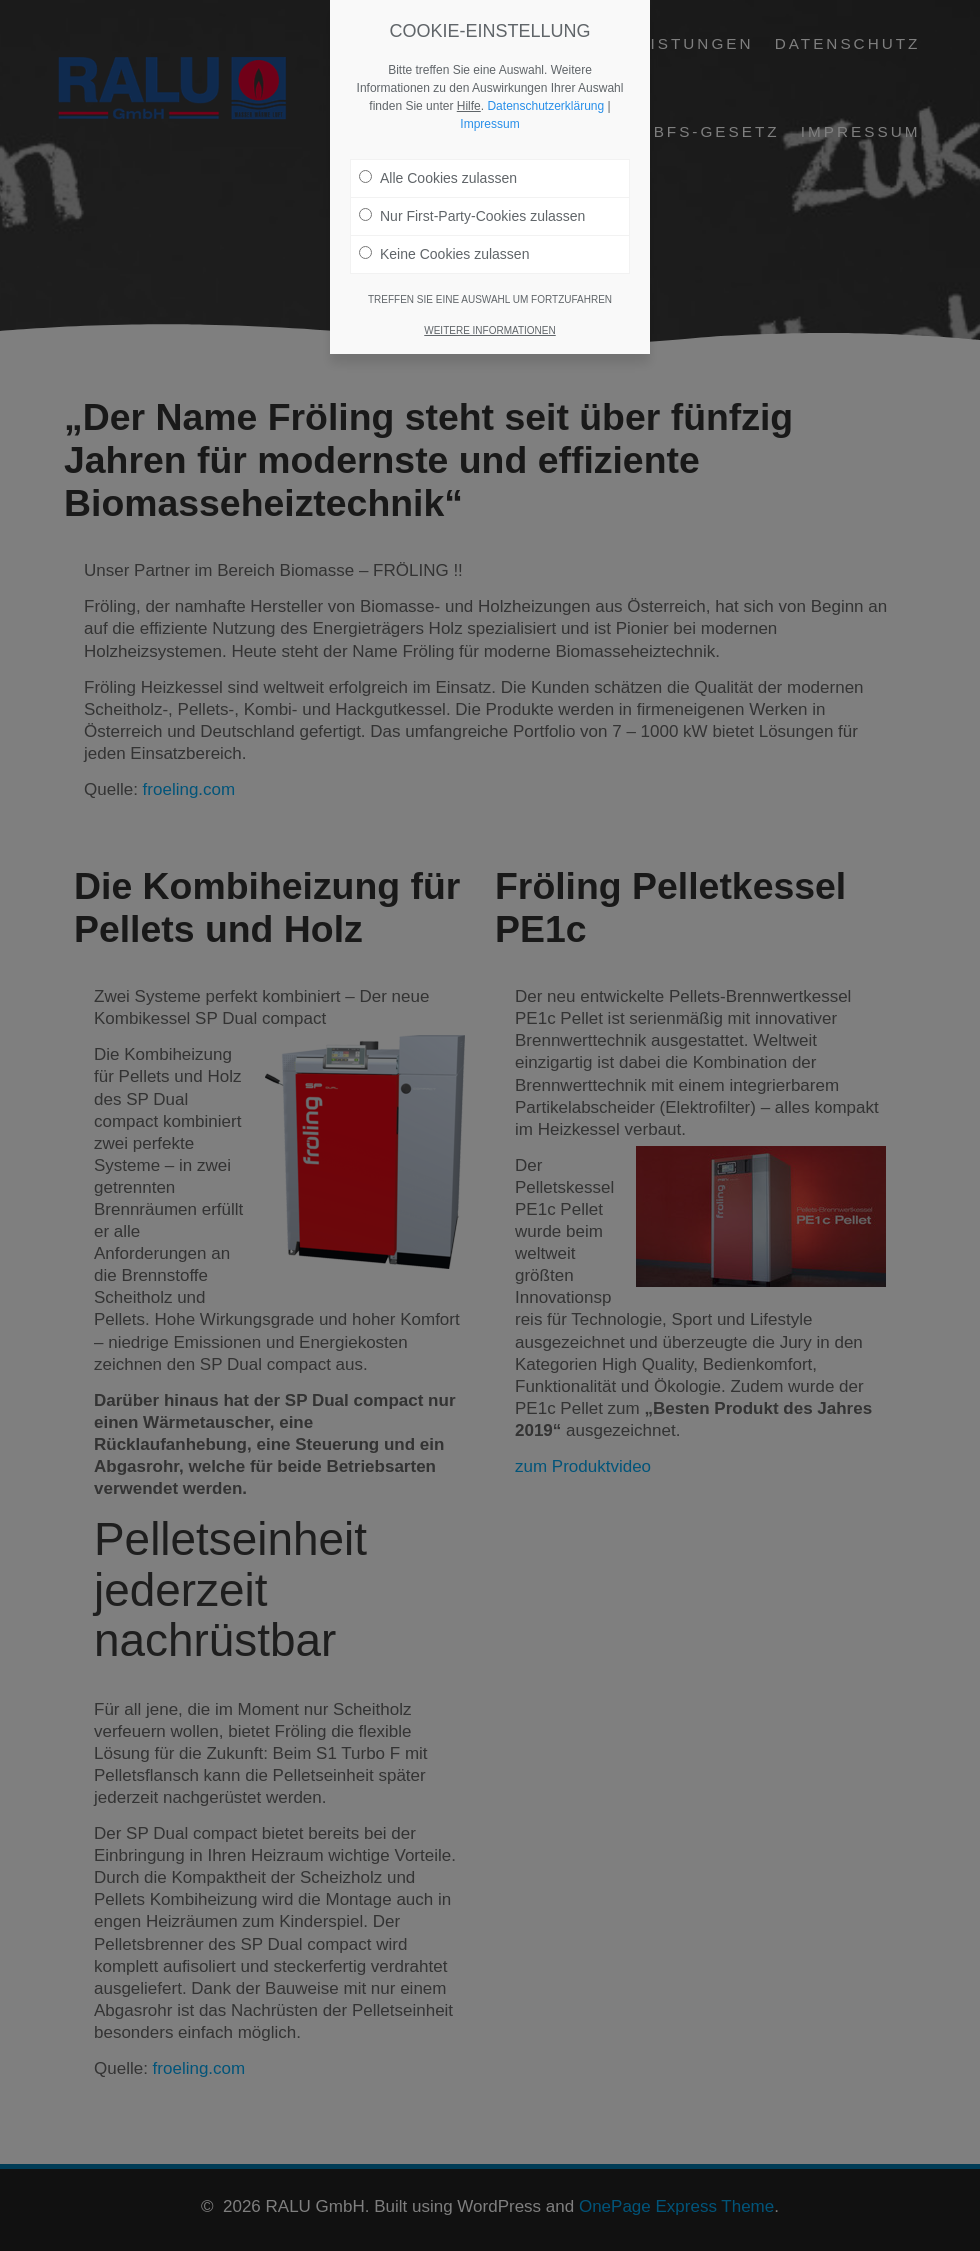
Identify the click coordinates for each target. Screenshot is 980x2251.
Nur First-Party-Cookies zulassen (472, 216)
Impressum (489, 124)
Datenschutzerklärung (545, 106)
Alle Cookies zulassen (438, 178)
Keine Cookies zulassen (444, 254)
